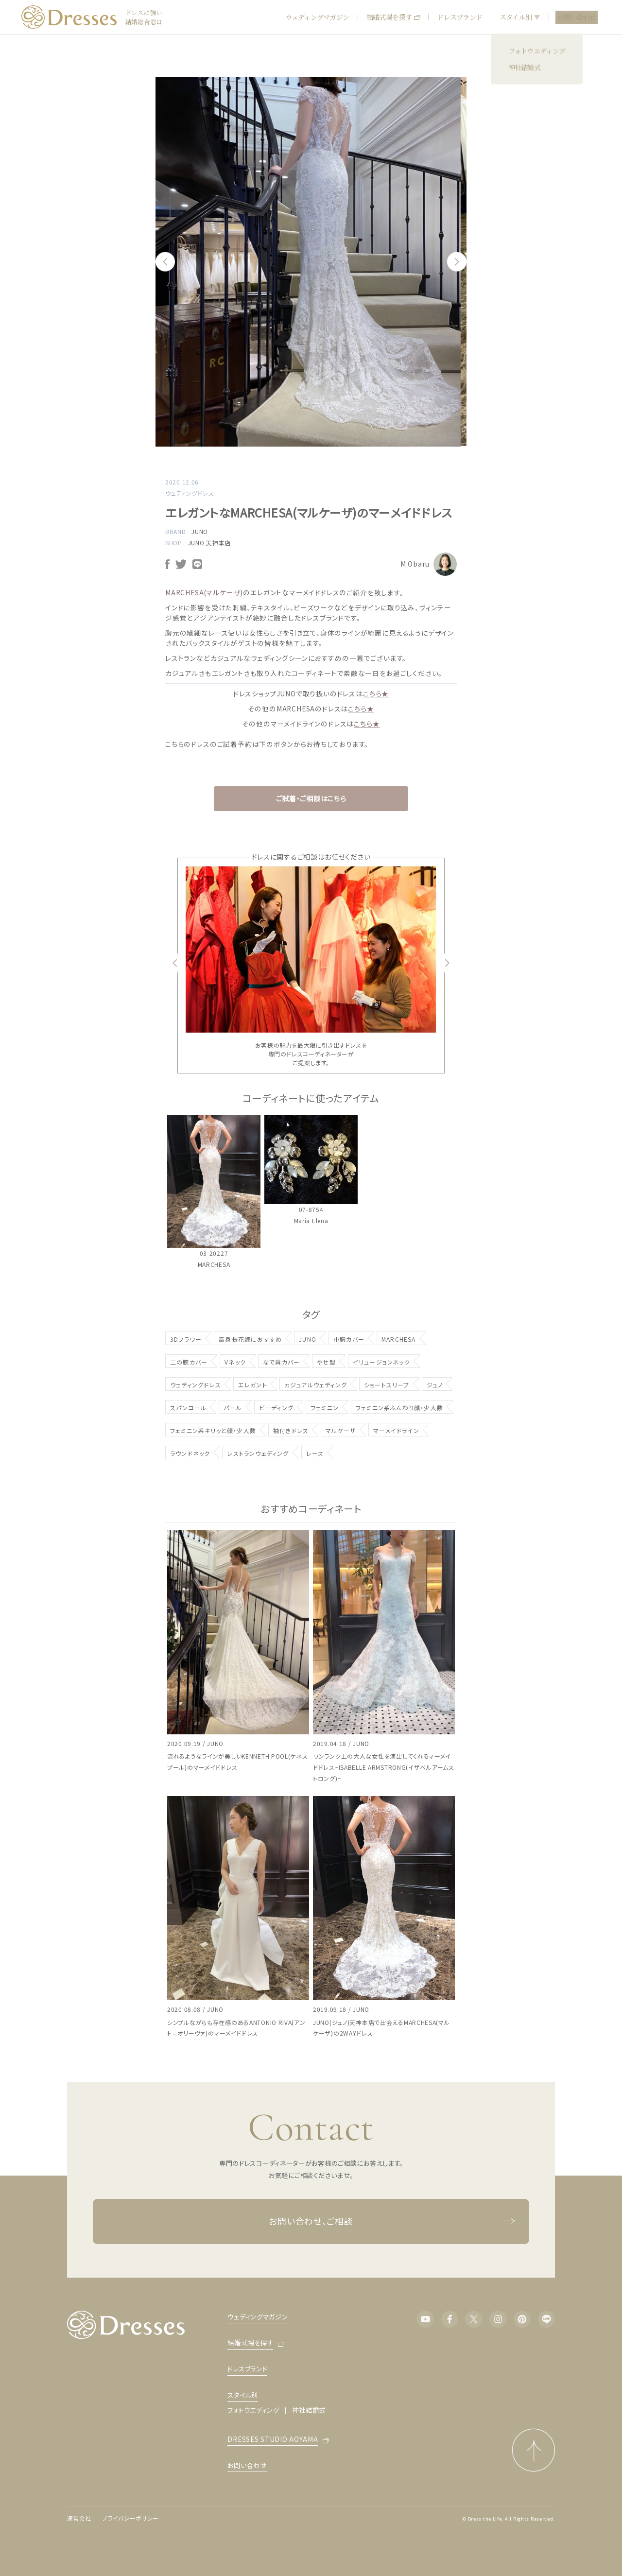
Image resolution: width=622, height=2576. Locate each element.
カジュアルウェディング (315, 1385)
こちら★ (376, 693)
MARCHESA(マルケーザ (202, 592)
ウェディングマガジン (317, 17)
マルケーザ (341, 1430)
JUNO (199, 531)
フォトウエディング (253, 2410)
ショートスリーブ (387, 1385)
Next (456, 262)
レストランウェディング (258, 1453)
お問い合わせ (576, 17)
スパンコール (188, 1407)
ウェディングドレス (195, 1385)
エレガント (252, 1385)
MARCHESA (398, 1339)
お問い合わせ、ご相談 (392, 2221)
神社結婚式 (309, 2410)
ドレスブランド (459, 17)
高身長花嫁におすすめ (250, 1339)
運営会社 (79, 2518)
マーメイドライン (396, 1430)
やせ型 (326, 1362)
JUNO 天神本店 (209, 542)
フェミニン (325, 1407)
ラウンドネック (190, 1453)
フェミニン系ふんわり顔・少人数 (399, 1407)
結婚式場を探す (393, 17)
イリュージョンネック (381, 1362)
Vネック (235, 1362)
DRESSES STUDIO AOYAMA (272, 2440)
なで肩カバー (281, 1362)
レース (315, 1453)
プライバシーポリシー (130, 2518)
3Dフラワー (186, 1339)
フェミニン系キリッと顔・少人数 (213, 1430)
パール (233, 1407)
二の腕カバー (188, 1362)
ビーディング (276, 1407)
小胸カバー (348, 1339)
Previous (165, 262)
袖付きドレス (291, 1430)
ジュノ (435, 1385)
